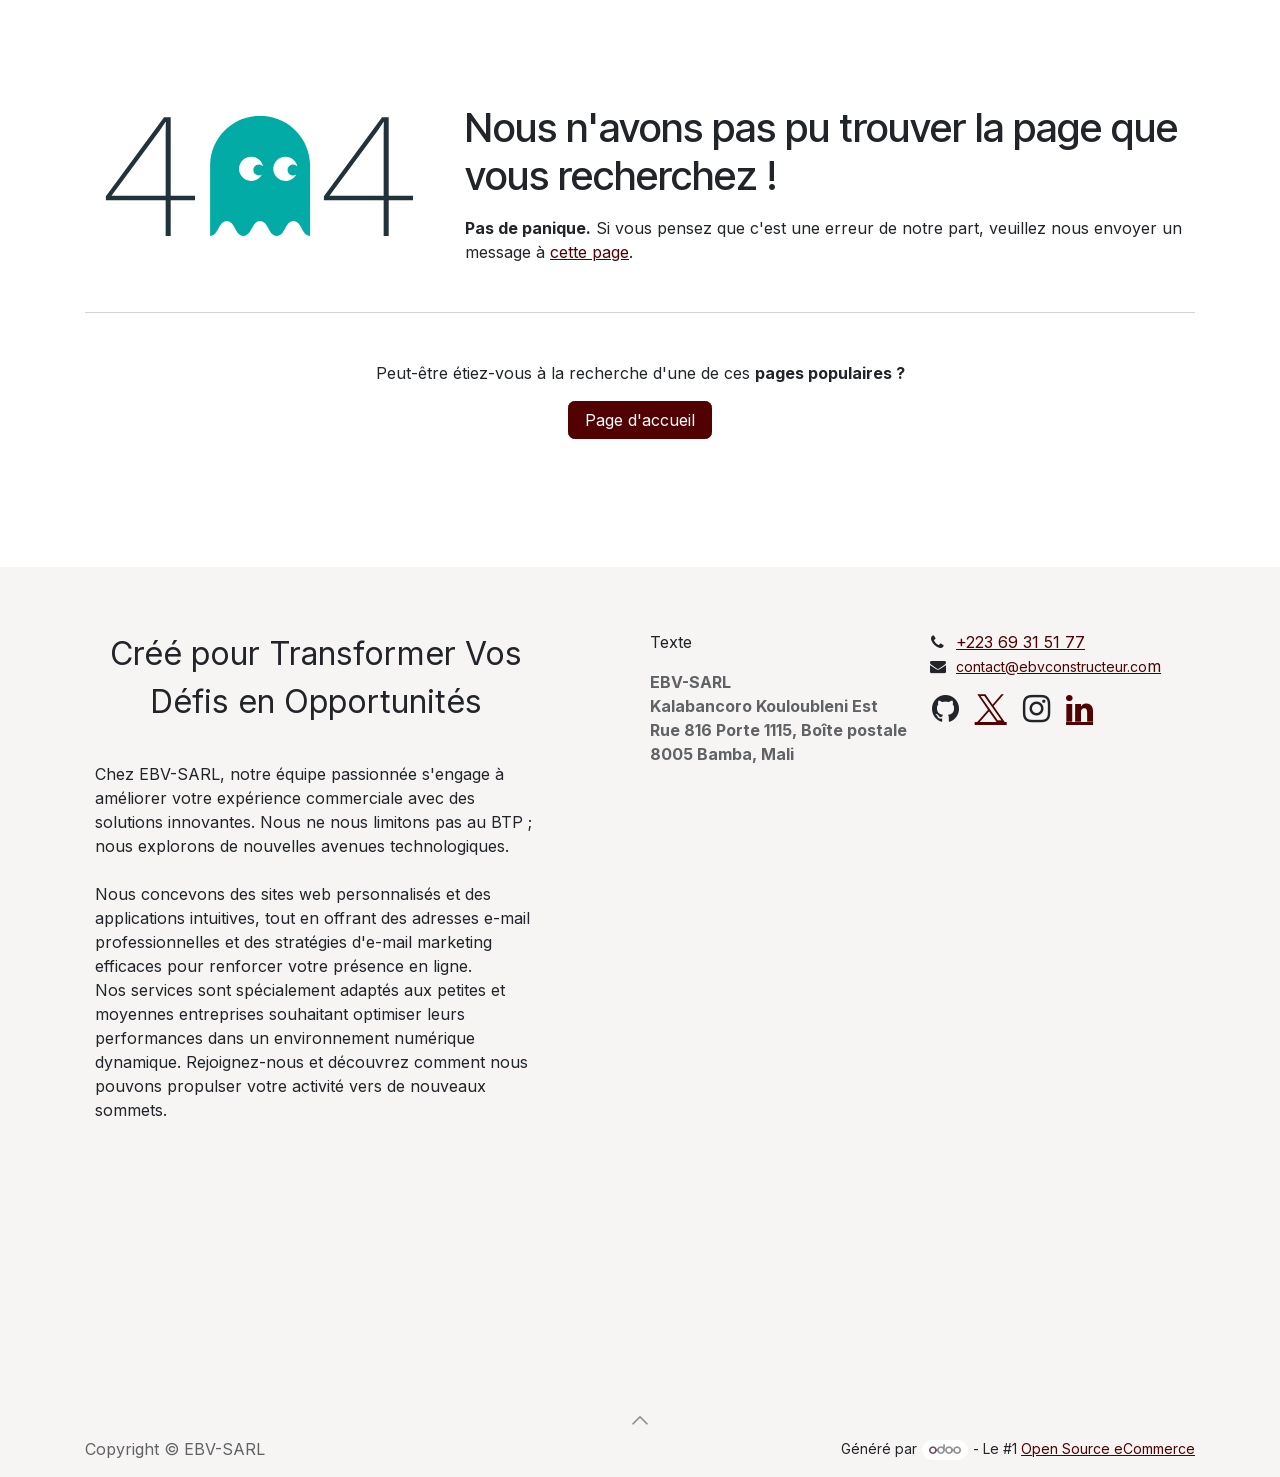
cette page (589, 252)
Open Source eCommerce (1108, 1448)
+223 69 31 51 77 (1020, 642)
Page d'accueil (640, 420)
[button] (640, 1420)
